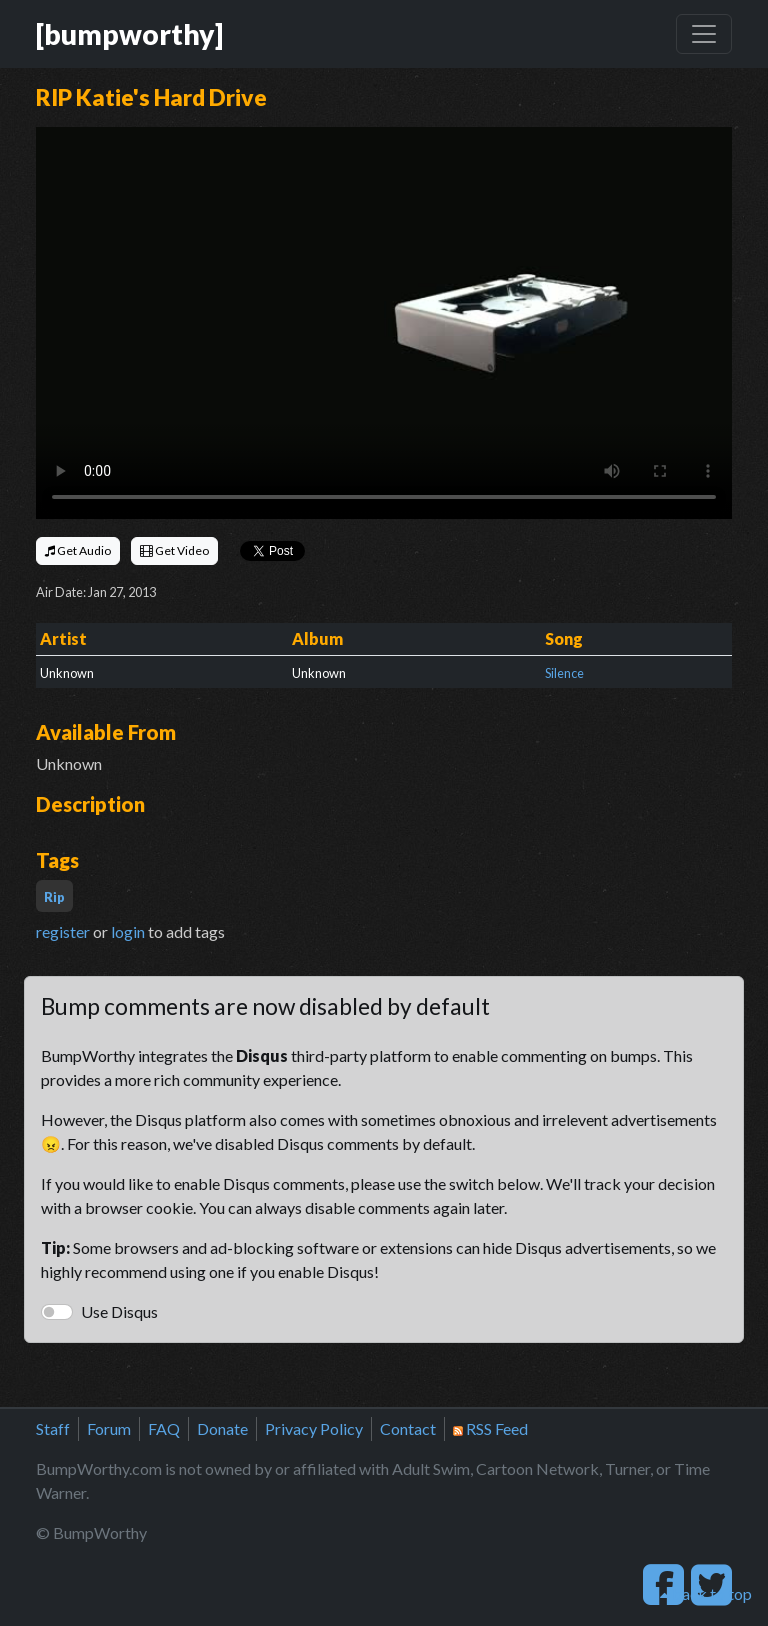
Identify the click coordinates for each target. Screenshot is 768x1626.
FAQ (164, 1428)
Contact (408, 1428)
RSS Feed (490, 1428)
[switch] (57, 1312)
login (128, 931)
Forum (109, 1428)
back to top (706, 1593)
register (63, 931)
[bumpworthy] (129, 34)
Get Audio (78, 550)
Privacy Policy (314, 1428)
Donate (222, 1428)
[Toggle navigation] (704, 34)
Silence (564, 673)
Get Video (174, 550)
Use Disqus (119, 1311)
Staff (53, 1428)
